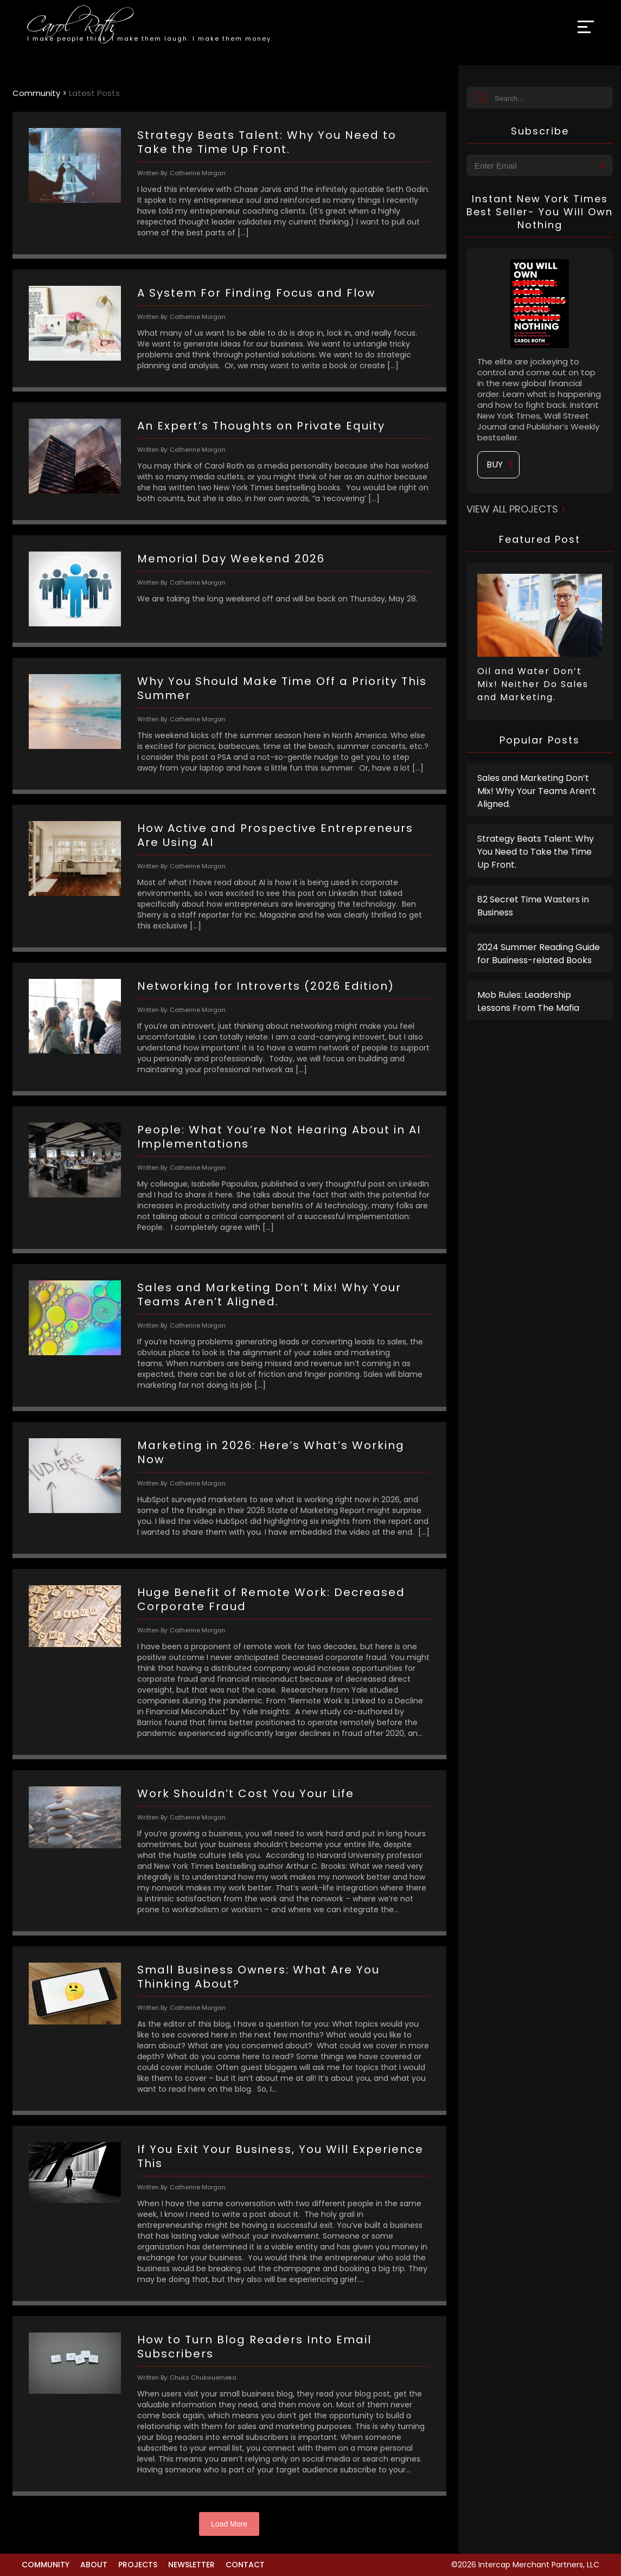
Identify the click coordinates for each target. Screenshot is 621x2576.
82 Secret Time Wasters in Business (533, 906)
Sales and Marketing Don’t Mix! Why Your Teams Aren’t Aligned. (536, 791)
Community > (40, 93)
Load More (229, 2524)
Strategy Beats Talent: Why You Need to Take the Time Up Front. (535, 851)
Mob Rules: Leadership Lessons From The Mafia (528, 1001)
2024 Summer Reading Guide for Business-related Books (538, 953)
